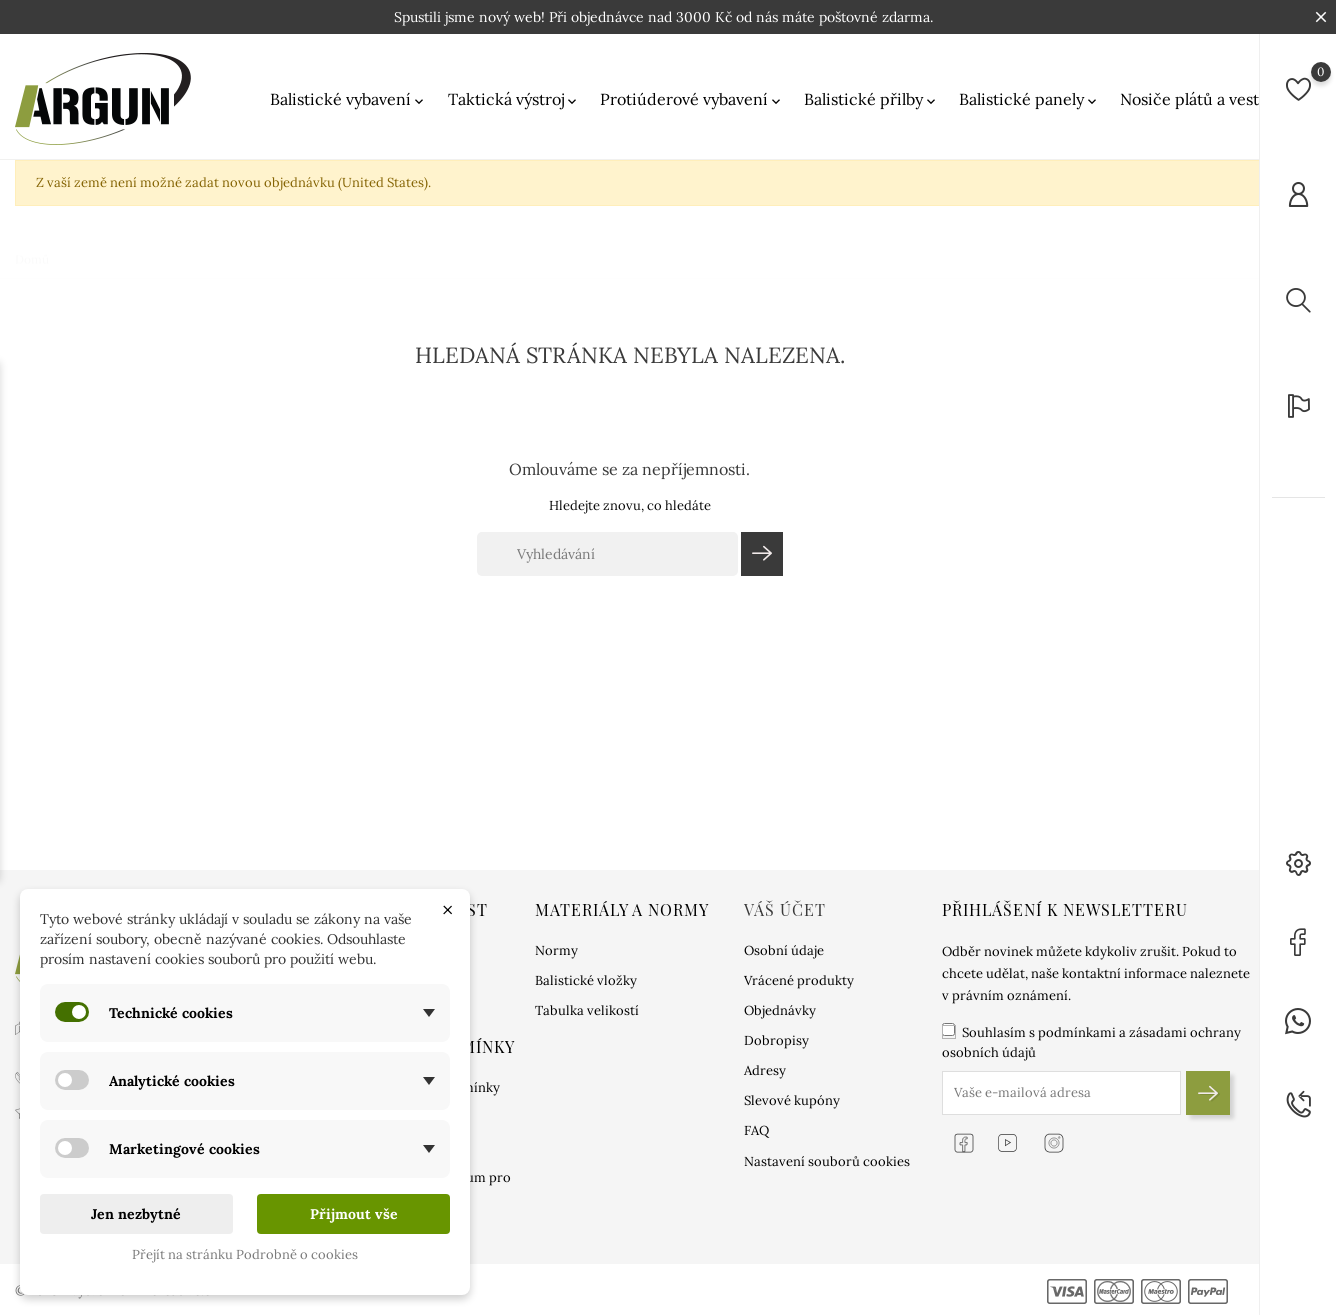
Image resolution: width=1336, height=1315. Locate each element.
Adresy (765, 1070)
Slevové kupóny (792, 1100)
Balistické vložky (586, 980)
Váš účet (785, 909)
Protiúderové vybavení (692, 99)
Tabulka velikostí (587, 1010)
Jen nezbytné (136, 1214)
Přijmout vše (354, 1214)
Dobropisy (776, 1040)
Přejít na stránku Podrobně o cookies (245, 1254)
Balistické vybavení (348, 99)
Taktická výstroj (514, 99)
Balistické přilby (871, 99)
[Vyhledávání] (607, 554)
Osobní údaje (784, 950)
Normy (556, 950)
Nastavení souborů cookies (827, 1161)
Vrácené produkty (799, 980)
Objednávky (780, 1010)
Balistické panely (1029, 99)
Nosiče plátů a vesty (1201, 99)
